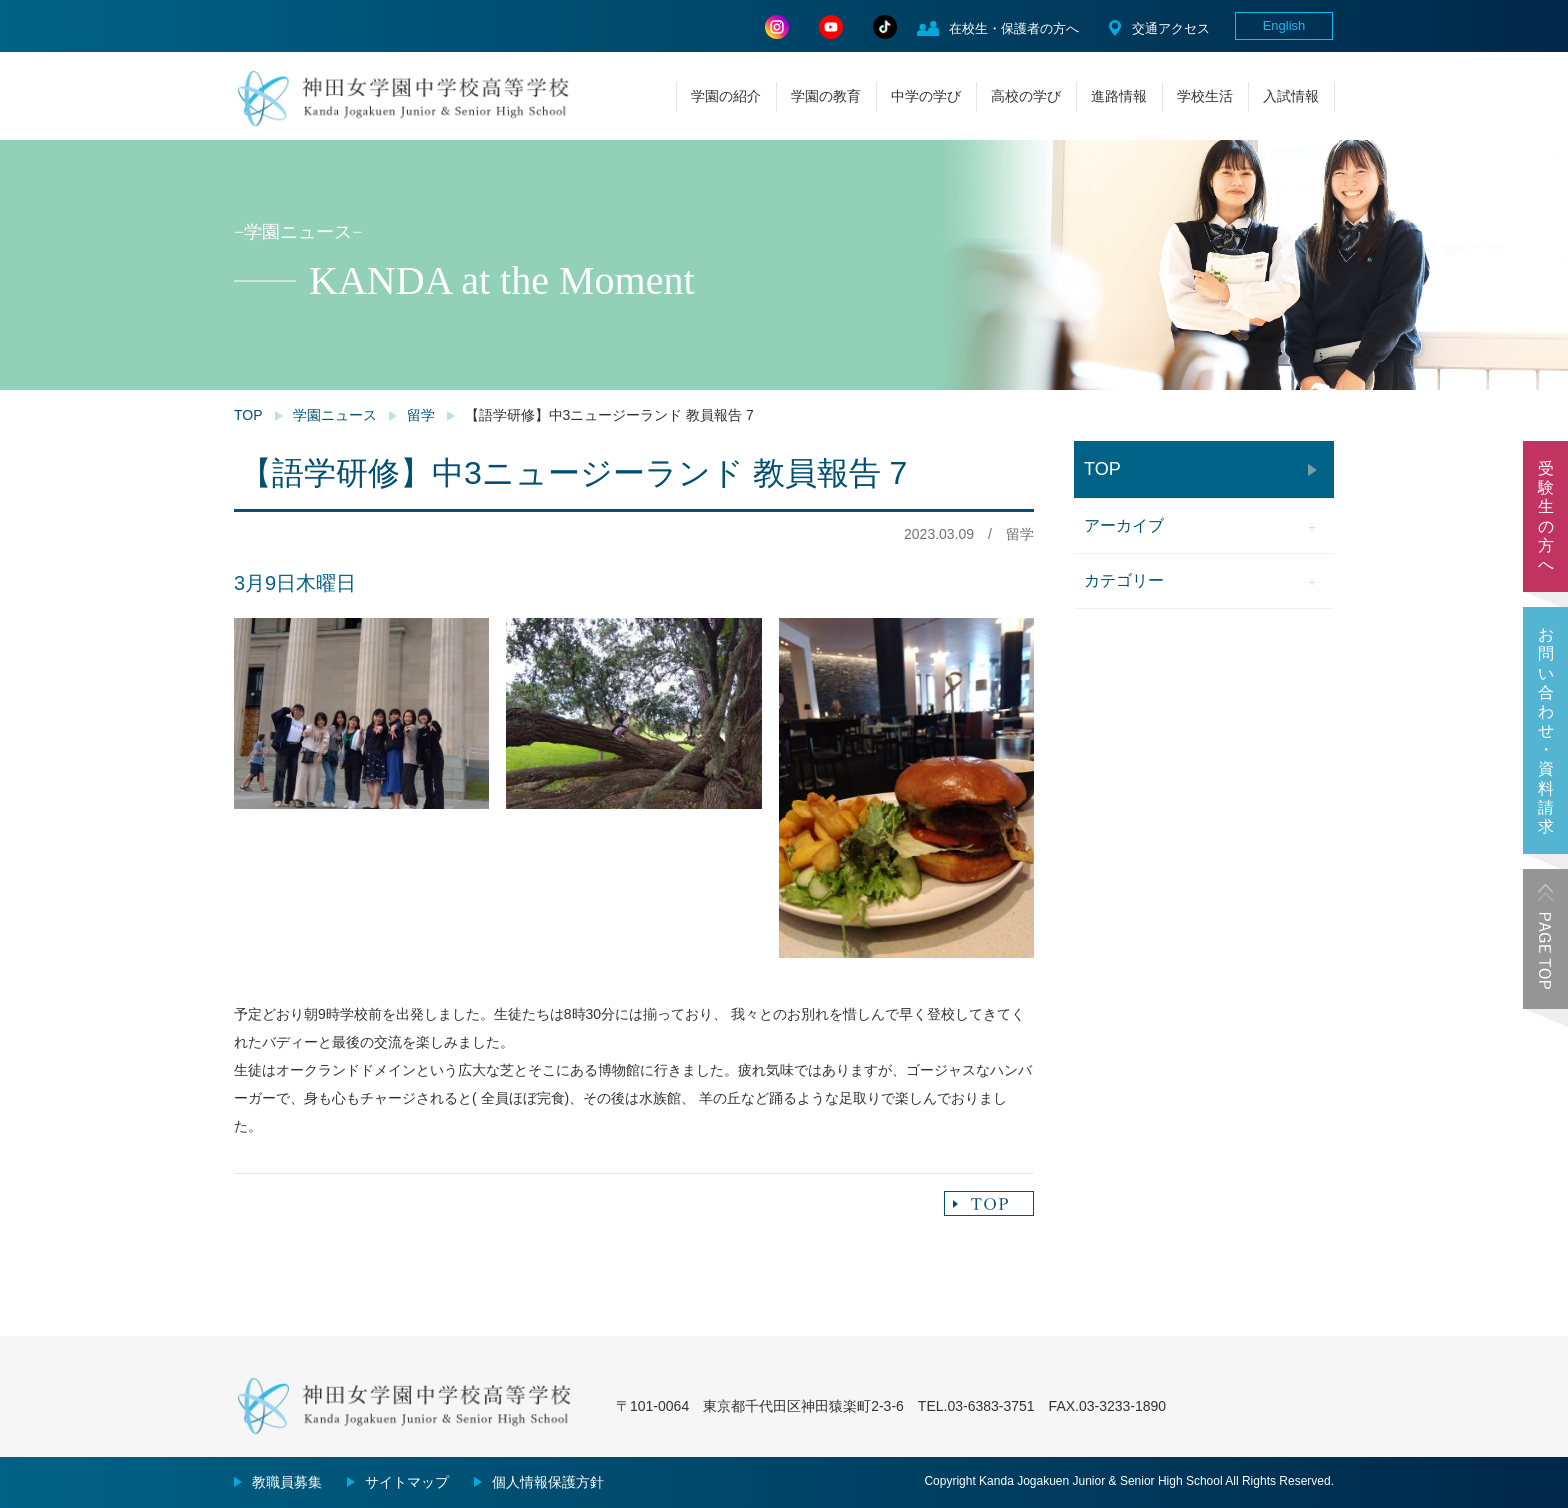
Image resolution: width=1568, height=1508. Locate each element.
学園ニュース (335, 415)
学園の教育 (826, 96)
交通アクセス (1171, 28)
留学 (421, 415)
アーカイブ (1124, 525)
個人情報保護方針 (548, 1482)
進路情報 (1119, 96)
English (1284, 25)
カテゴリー (1124, 580)
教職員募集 (287, 1482)
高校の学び (1026, 96)
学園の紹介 (726, 96)
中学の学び (926, 96)
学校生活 (1205, 96)
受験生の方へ (1546, 516)
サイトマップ (407, 1482)
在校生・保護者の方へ (1014, 28)
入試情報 (1291, 96)
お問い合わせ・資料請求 (1546, 730)
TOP (248, 415)
